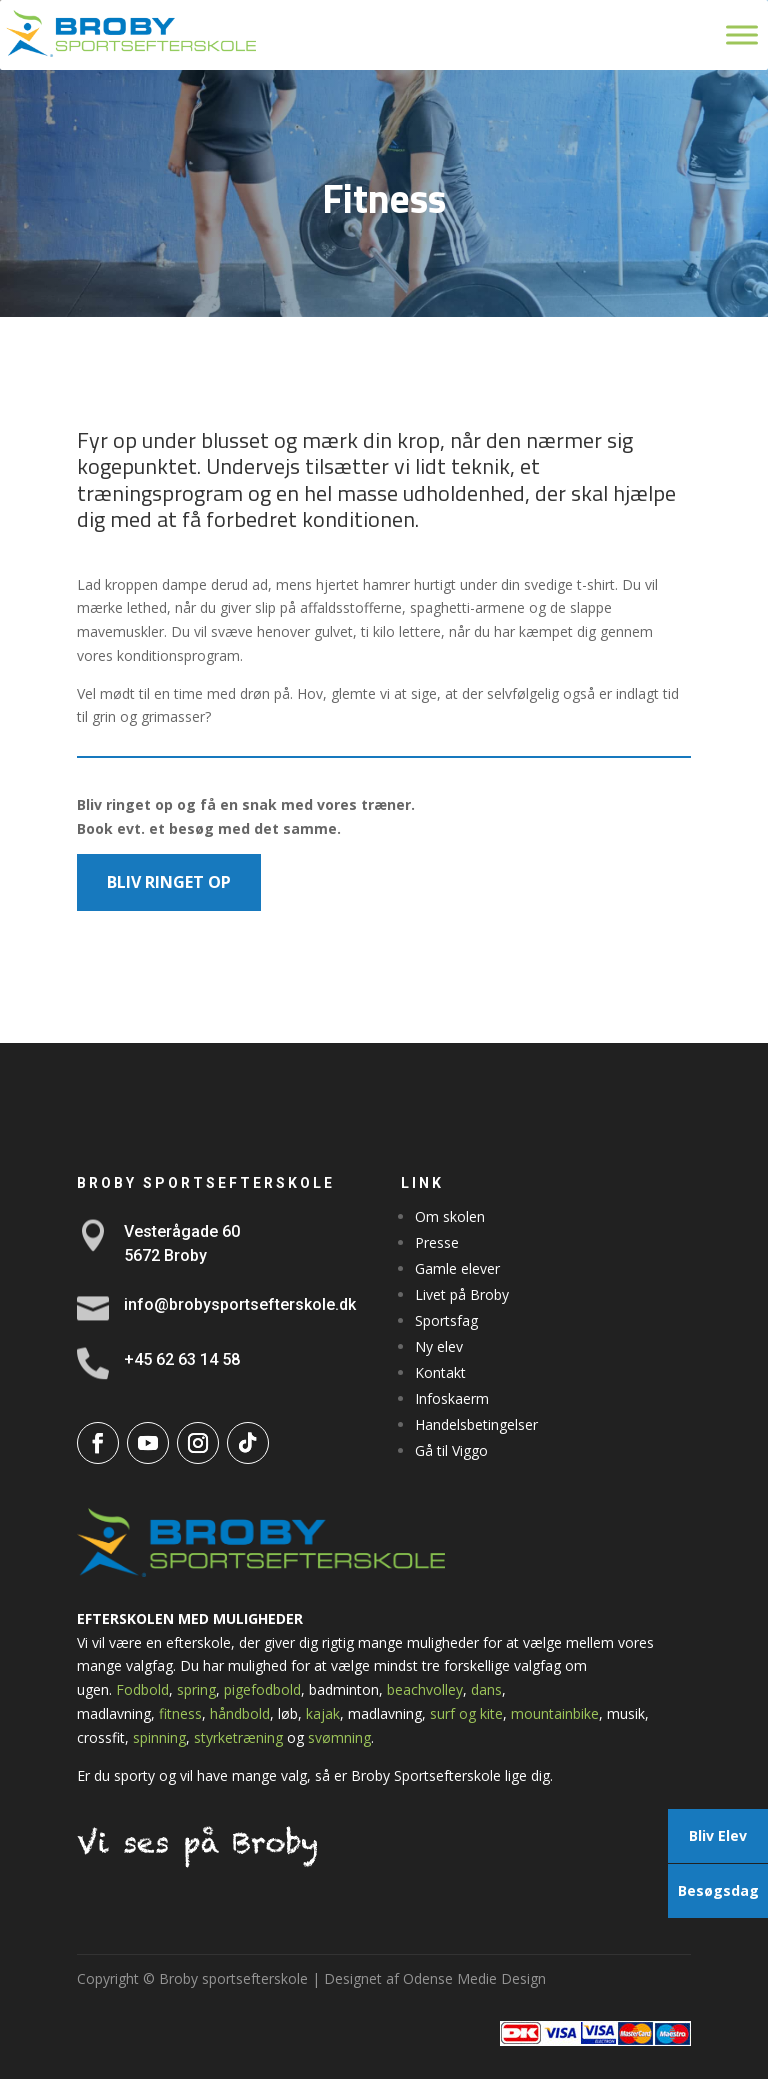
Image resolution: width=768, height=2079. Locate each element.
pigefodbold (262, 1689)
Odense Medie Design (474, 1978)
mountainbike (555, 1713)
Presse (437, 1242)
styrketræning (238, 1737)
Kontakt (440, 1372)
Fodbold (142, 1689)
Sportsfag (446, 1320)
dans (486, 1689)
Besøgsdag (718, 1890)
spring (196, 1689)
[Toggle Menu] (742, 34)
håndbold (240, 1713)
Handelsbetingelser (476, 1424)
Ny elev (439, 1346)
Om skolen (450, 1216)
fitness (180, 1713)
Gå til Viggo (451, 1450)
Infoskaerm (452, 1398)
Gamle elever (457, 1268)
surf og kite (466, 1713)
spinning (159, 1737)
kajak (323, 1713)
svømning (339, 1737)
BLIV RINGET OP (169, 882)
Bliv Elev (718, 1835)
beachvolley (425, 1689)
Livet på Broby (462, 1294)
